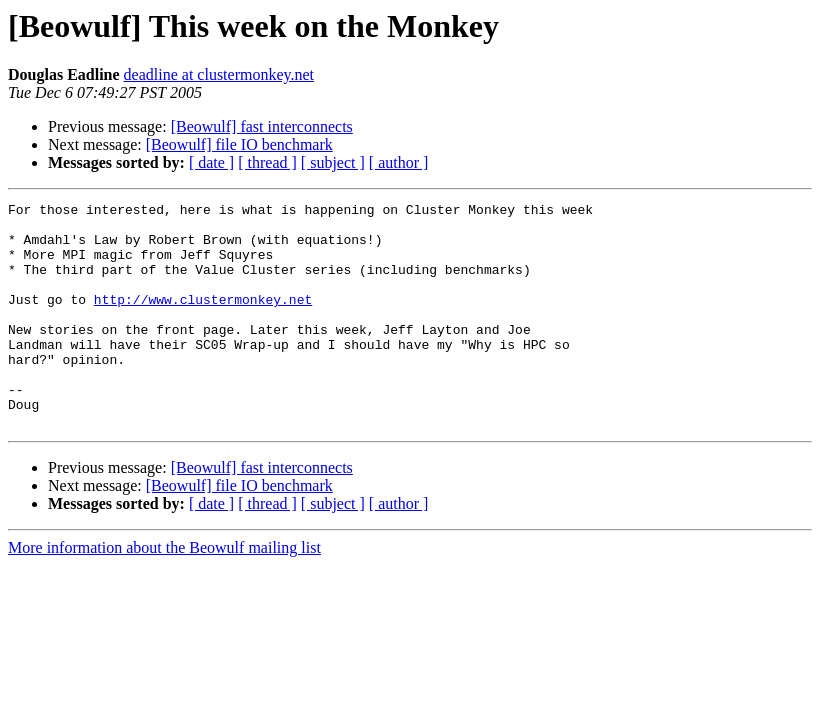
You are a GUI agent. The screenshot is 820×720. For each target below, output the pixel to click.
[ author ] (399, 162)
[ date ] (211, 162)
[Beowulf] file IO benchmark (239, 144)
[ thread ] (267, 162)
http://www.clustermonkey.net (203, 320)
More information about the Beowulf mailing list (164, 592)
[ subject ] (333, 162)
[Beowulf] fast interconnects (262, 126)
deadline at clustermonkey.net (219, 74)
